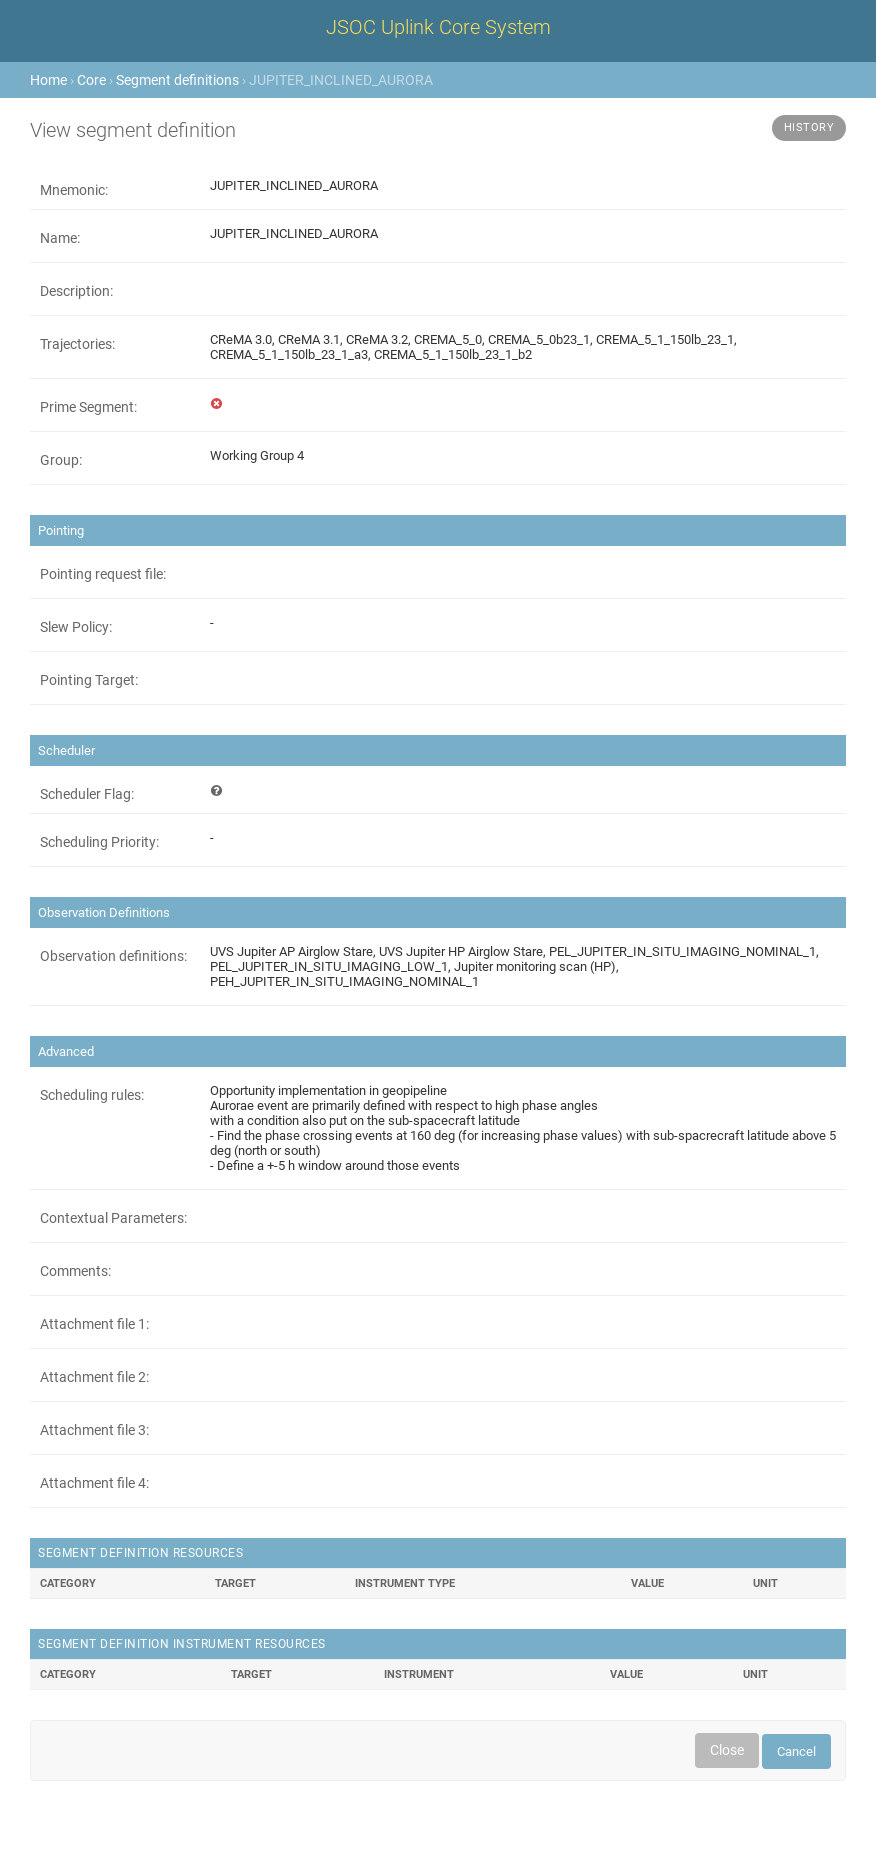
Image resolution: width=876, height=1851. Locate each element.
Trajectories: (77, 344)
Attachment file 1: (94, 1324)
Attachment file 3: (94, 1430)
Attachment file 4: (94, 1483)
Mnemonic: (74, 190)
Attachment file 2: (94, 1377)
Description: (76, 291)
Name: (60, 238)
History (809, 127)
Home (48, 80)
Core (91, 80)
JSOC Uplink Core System (438, 27)
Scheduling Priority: (99, 842)
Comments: (75, 1271)
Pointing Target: (89, 680)
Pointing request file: (103, 574)
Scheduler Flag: (87, 794)
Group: (61, 460)
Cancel (796, 1751)
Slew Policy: (76, 627)
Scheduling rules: (92, 1095)
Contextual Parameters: (113, 1218)
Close (727, 1750)
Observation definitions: (113, 956)
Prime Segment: (88, 407)
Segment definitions (177, 80)
